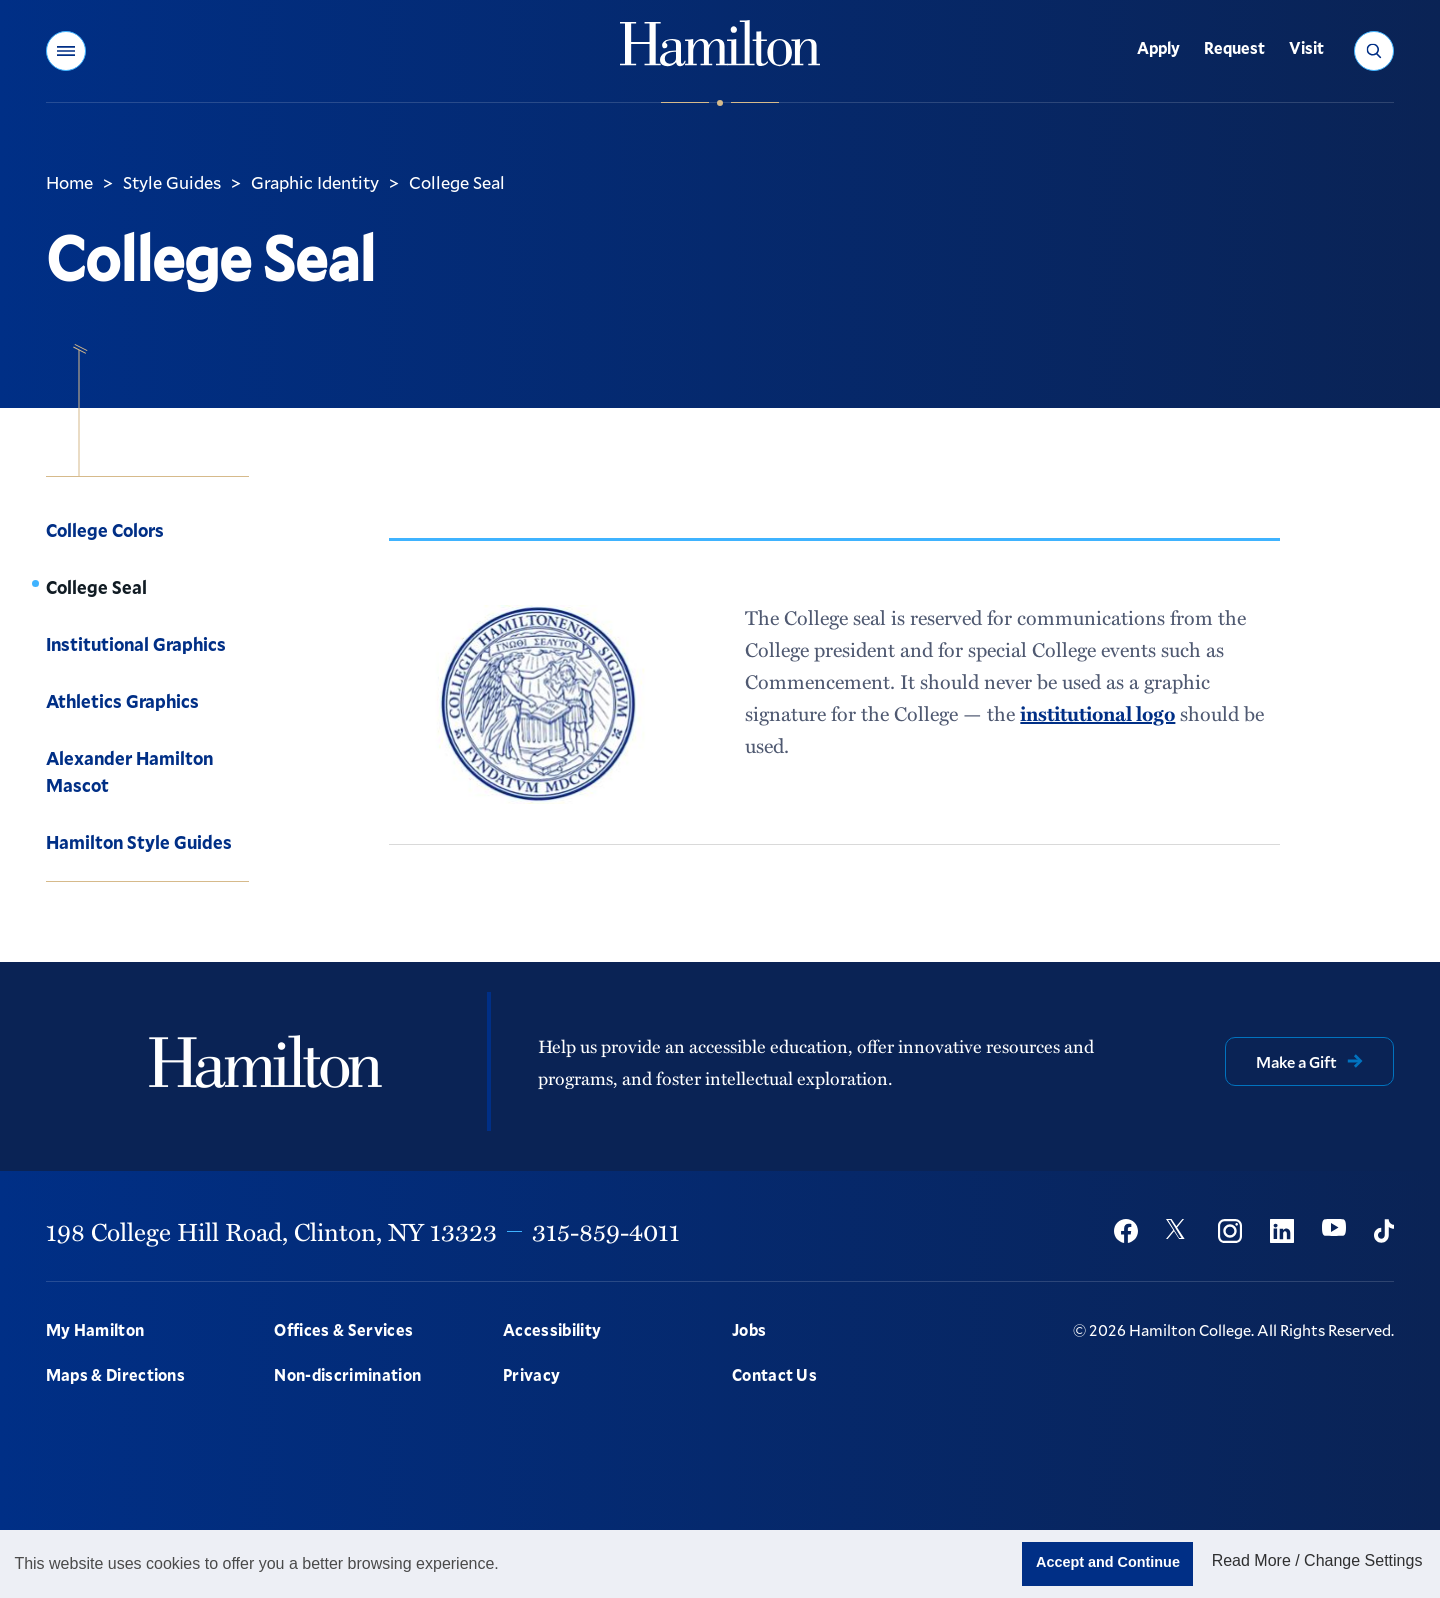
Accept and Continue (1108, 1562)
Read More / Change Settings (1317, 1560)
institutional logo (1097, 713)
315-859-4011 (606, 1231)
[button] (66, 51)
